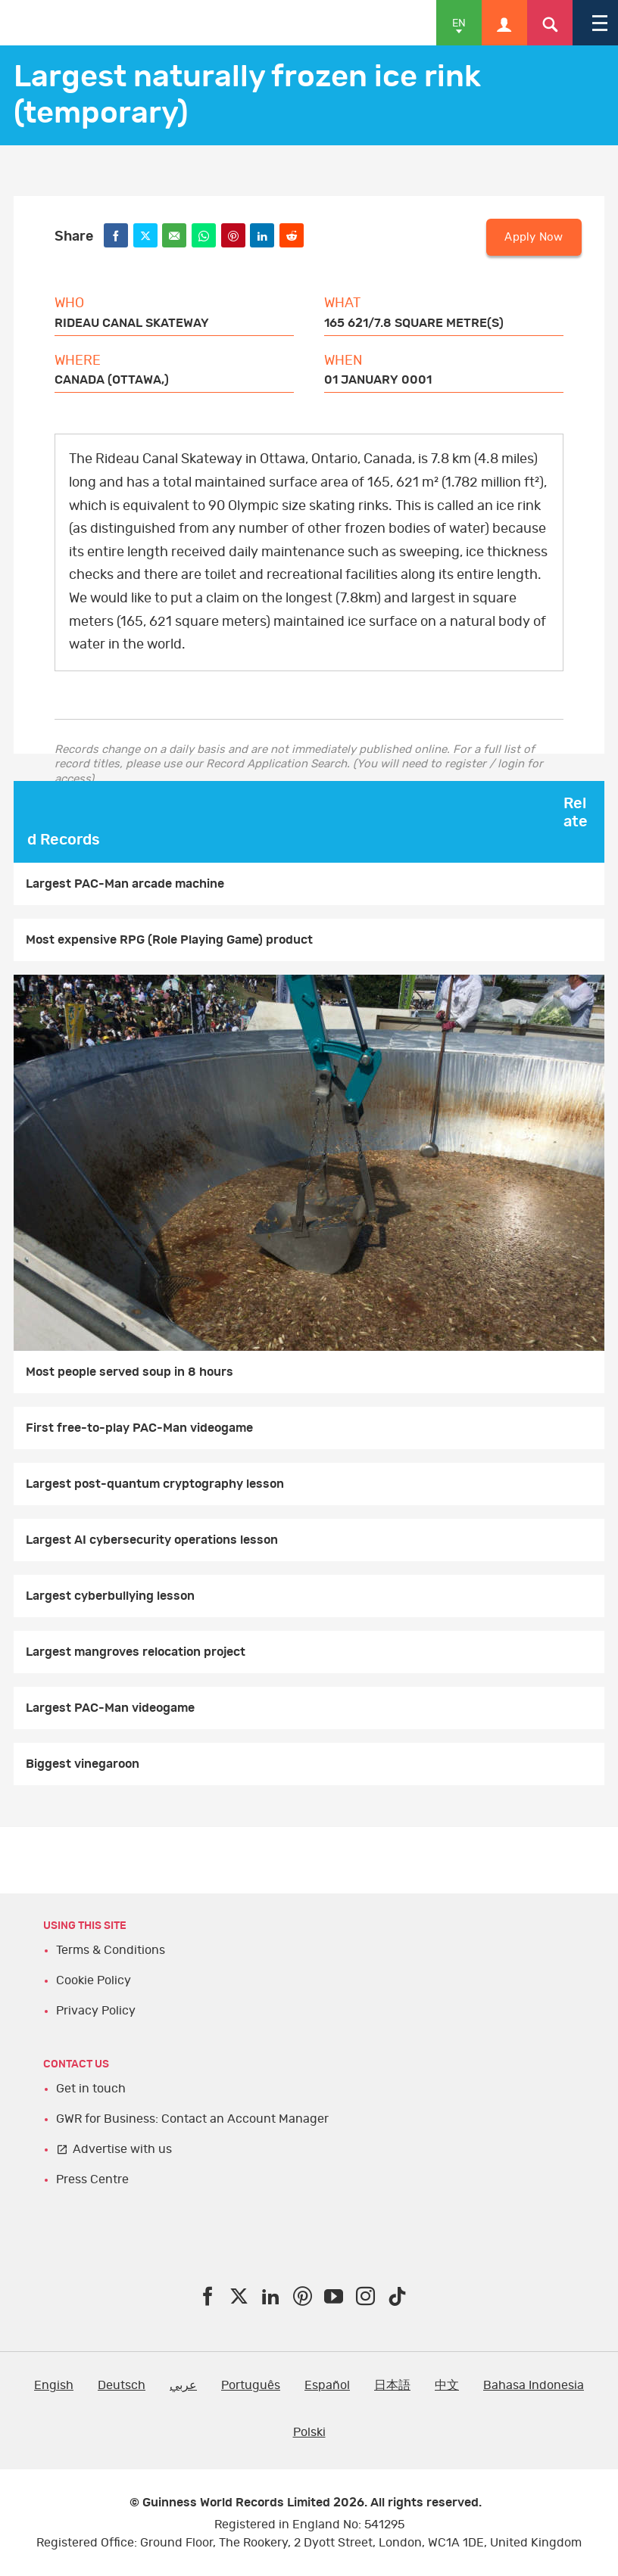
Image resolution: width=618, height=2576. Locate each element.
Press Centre (92, 2179)
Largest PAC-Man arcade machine (125, 884)
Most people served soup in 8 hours (129, 1372)
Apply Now (533, 237)
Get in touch (91, 2089)
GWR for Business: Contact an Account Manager (192, 2119)
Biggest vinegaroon (82, 1764)
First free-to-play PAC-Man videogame (139, 1428)
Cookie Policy (93, 1980)
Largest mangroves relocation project (135, 1652)
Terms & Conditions (110, 1950)
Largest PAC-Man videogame (110, 1708)
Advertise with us (122, 2149)
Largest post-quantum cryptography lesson (155, 1484)
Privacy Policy (96, 2011)
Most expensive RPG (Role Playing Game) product (169, 940)
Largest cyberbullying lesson (110, 1596)
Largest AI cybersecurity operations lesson (152, 1540)
